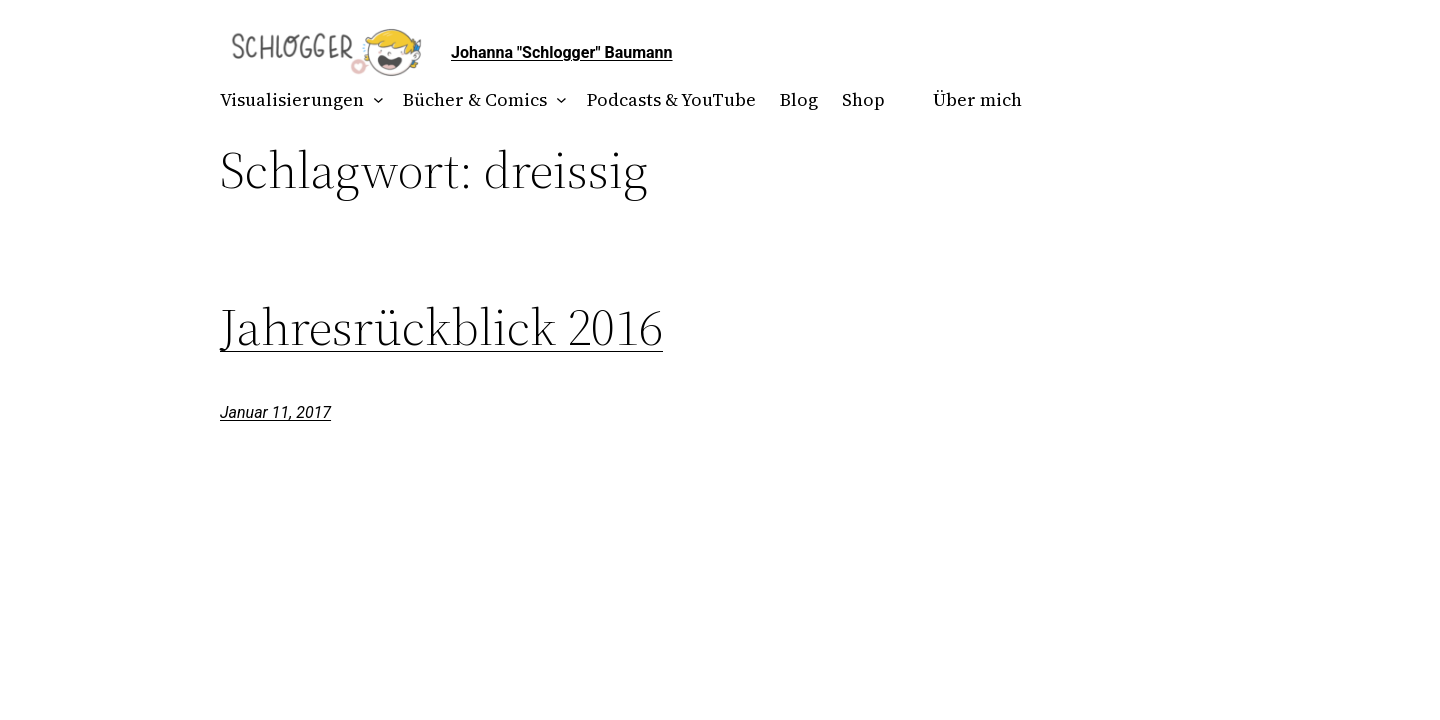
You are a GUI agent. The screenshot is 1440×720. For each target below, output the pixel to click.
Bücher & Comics (475, 99)
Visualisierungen (292, 99)
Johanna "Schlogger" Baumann (562, 52)
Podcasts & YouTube (671, 99)
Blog (799, 99)
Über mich (977, 99)
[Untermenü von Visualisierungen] (374, 100)
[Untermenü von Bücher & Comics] (557, 100)
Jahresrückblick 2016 (441, 327)
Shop (863, 99)
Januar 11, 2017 (275, 412)
